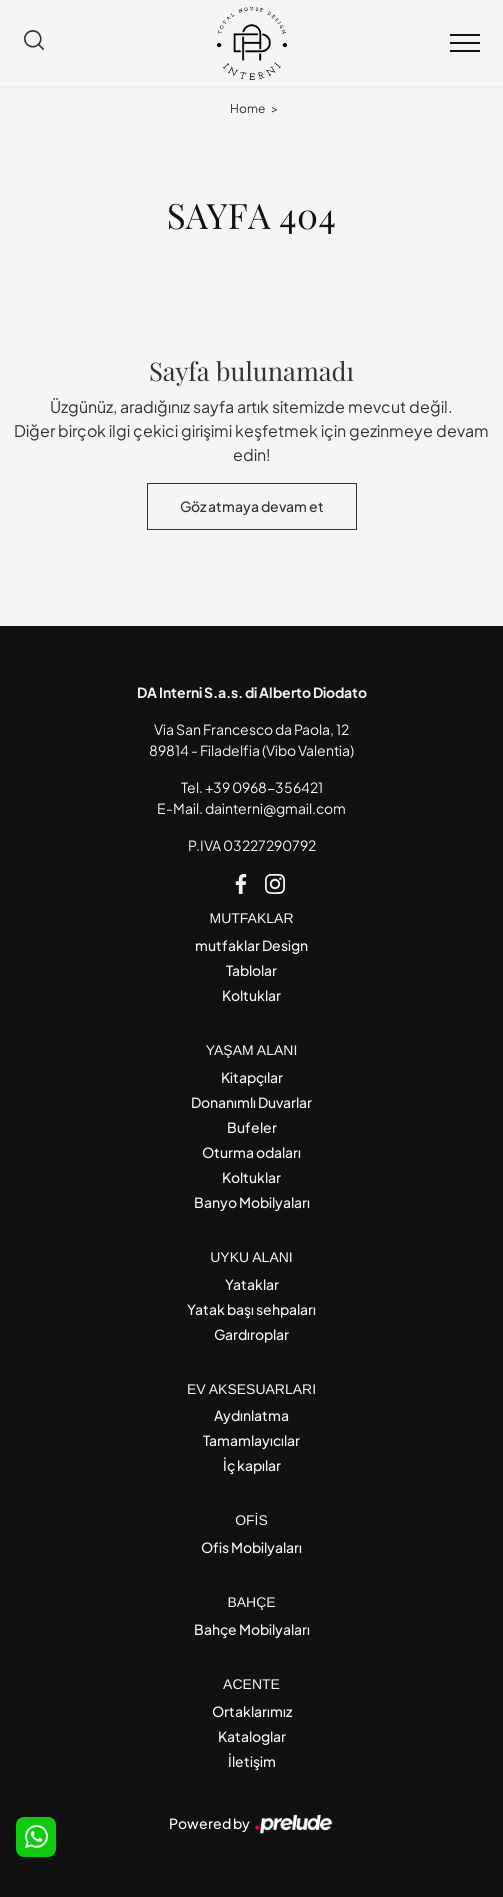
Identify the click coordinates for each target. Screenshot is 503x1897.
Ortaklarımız (252, 1711)
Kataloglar (252, 1736)
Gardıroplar (251, 1334)
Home (247, 108)
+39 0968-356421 (264, 787)
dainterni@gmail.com (275, 808)
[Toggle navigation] (465, 44)
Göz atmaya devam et (252, 506)
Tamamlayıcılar (251, 1440)
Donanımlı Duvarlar (251, 1102)
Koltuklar (251, 995)
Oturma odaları (251, 1152)
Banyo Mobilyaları (252, 1202)
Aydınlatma (251, 1415)
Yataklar (252, 1284)
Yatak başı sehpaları (251, 1309)
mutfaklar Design (251, 945)
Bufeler (252, 1127)
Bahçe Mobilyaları (252, 1629)
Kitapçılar (252, 1077)
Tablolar (251, 970)
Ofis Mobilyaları (251, 1547)
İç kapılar (252, 1465)
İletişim (252, 1761)
